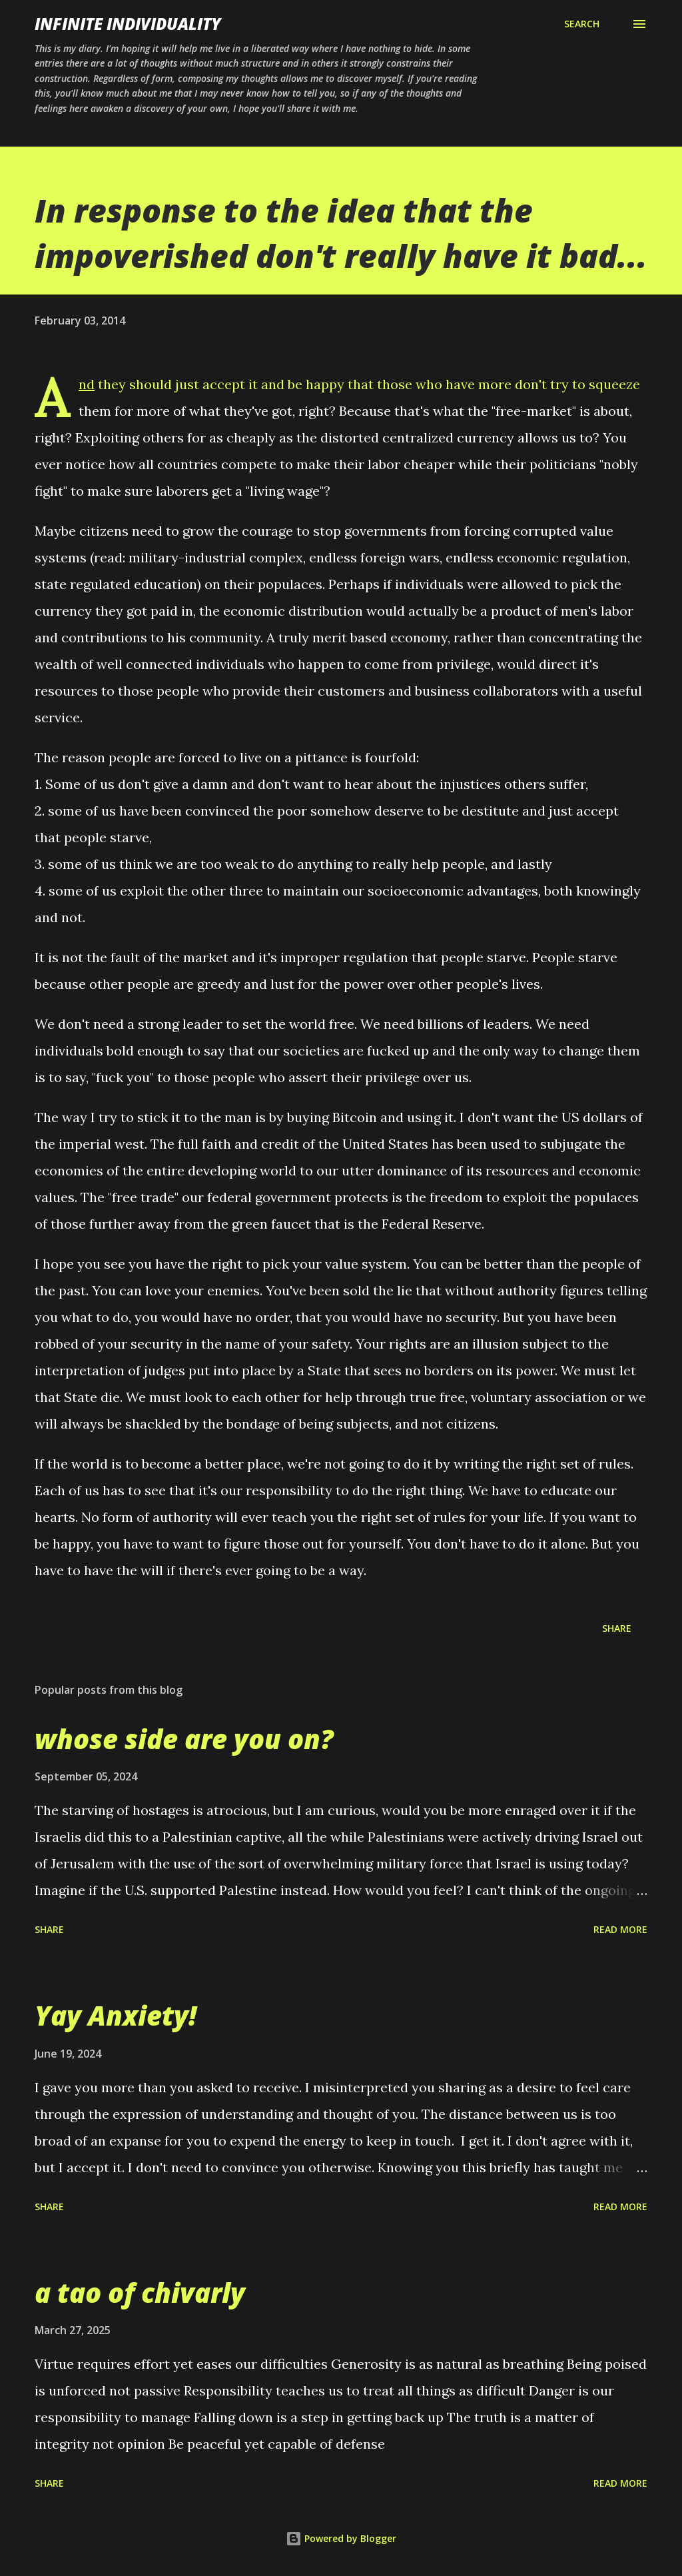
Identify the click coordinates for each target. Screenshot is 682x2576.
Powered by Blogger (341, 2538)
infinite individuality (128, 24)
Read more (620, 1929)
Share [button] (616, 1628)
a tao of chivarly (140, 2292)
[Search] (581, 24)
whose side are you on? (184, 1738)
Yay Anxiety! (115, 2015)
